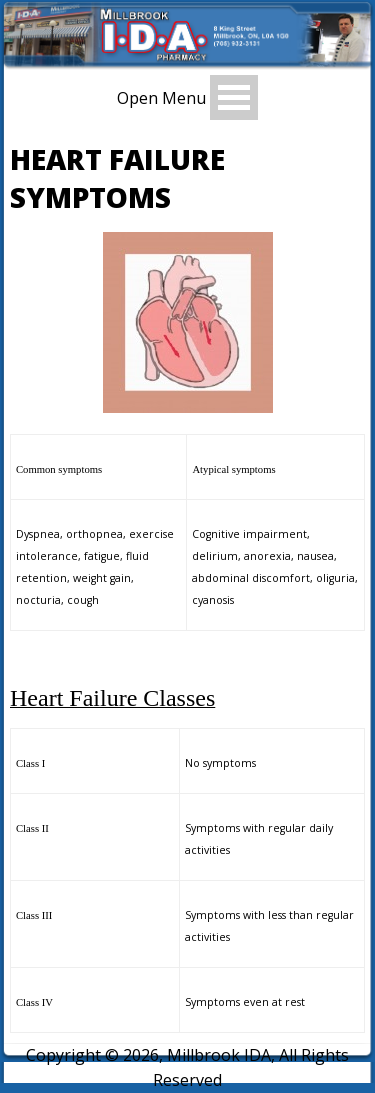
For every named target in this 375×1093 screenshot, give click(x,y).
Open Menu (161, 98)
